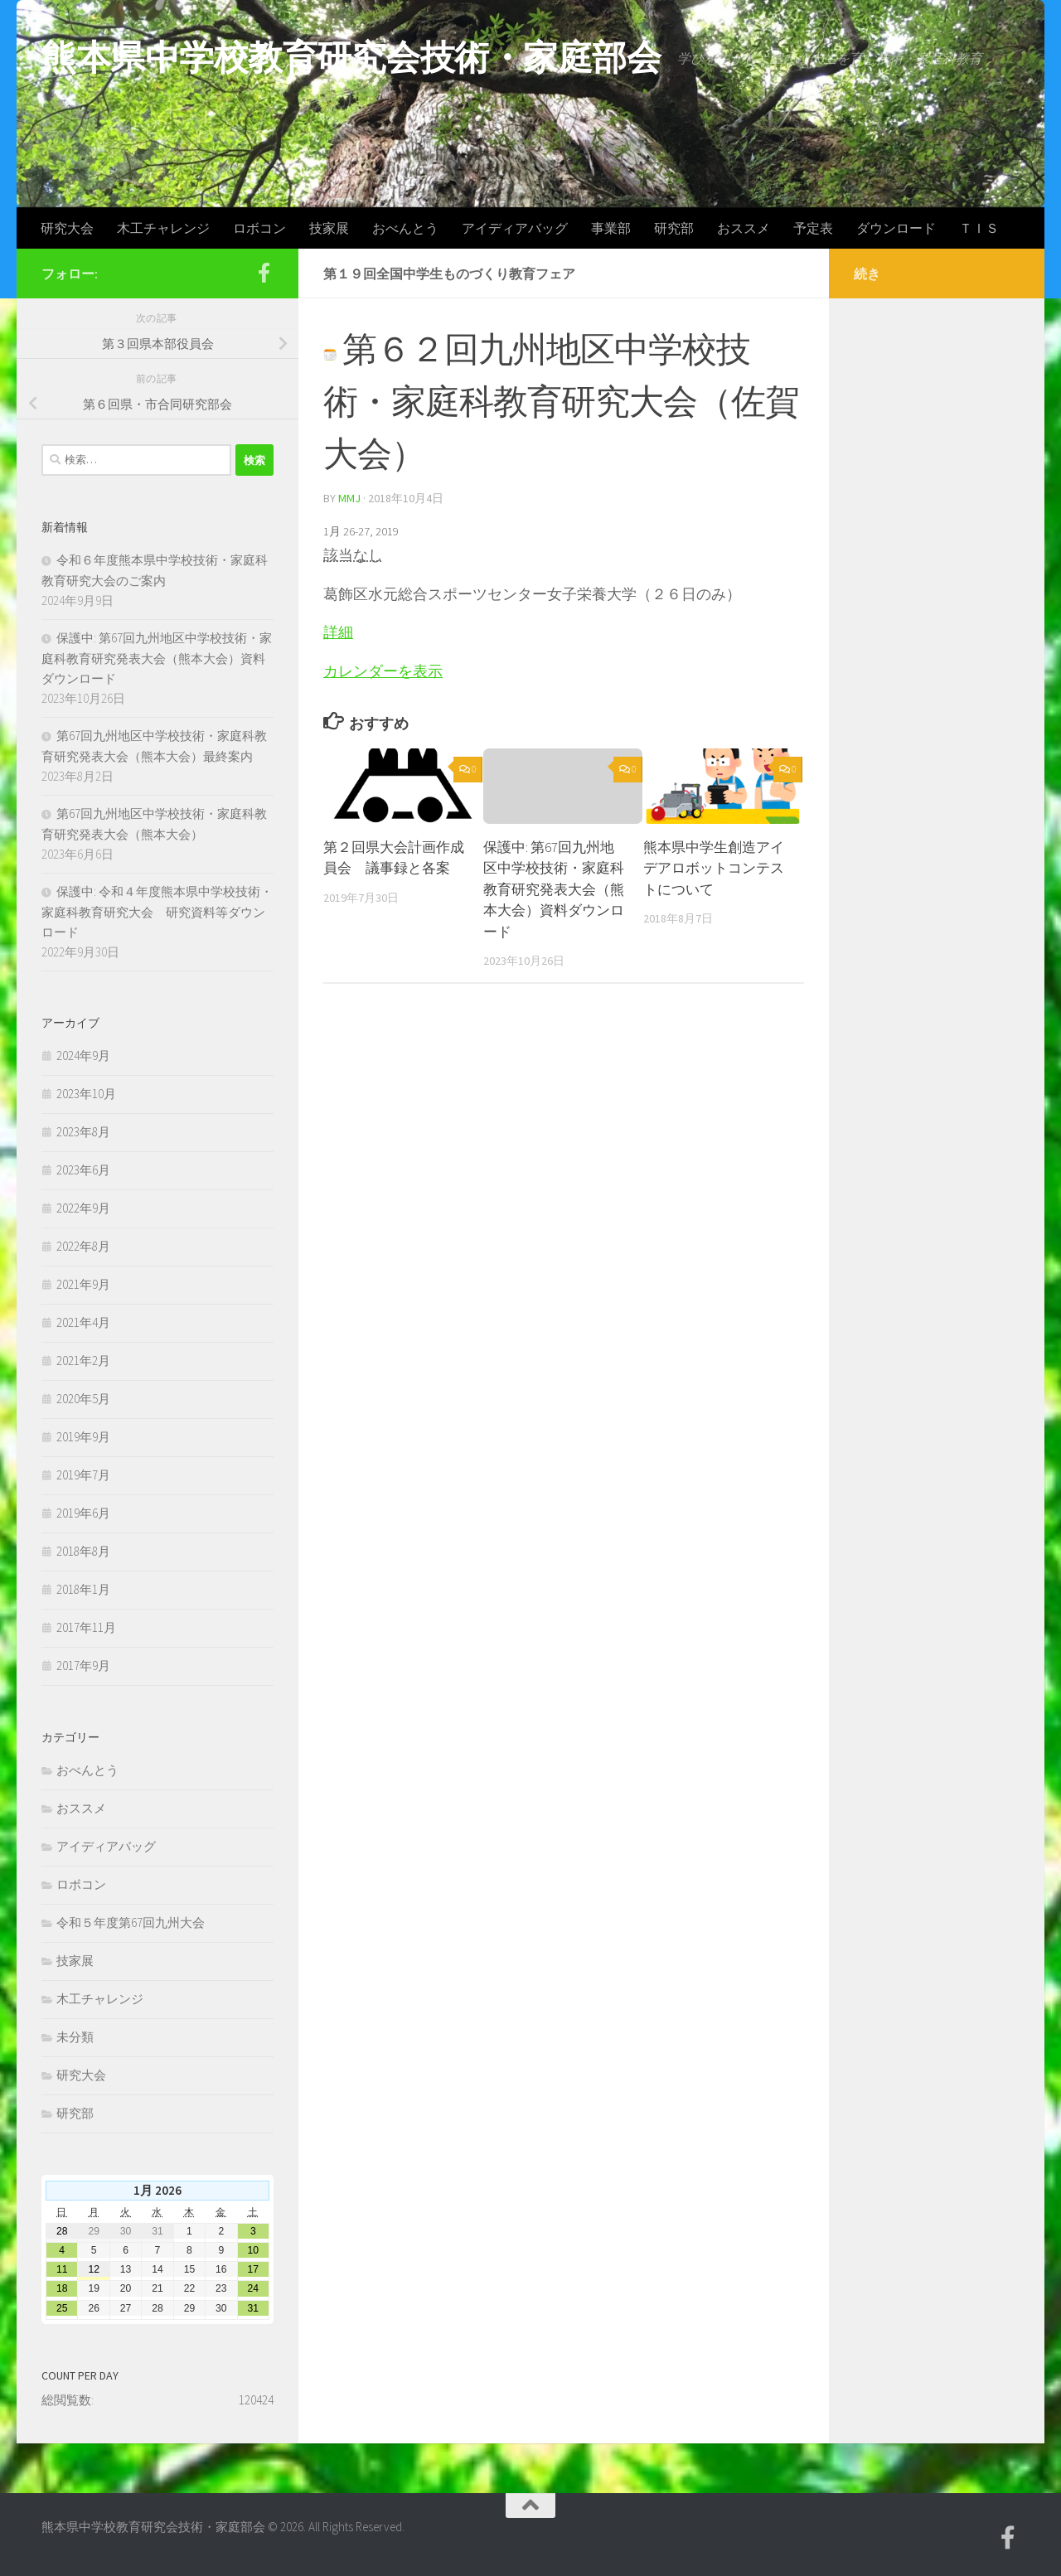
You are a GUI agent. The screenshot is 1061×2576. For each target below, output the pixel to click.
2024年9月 (83, 1055)
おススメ (743, 228)
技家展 (329, 228)
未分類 (75, 2037)
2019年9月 (83, 1437)
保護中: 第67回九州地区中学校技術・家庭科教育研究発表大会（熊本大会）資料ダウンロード (553, 889)
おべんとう (405, 228)
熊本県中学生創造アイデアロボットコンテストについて (713, 868)
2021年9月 (83, 1284)
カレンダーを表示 (383, 670)
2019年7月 (83, 1475)
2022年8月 (83, 1246)
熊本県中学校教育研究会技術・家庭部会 (351, 57)
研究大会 (67, 228)
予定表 (813, 228)
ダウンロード (896, 228)
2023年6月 (83, 1170)
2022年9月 (83, 1208)
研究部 (674, 228)
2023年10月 (86, 1094)
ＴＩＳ (979, 228)
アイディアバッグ (515, 228)
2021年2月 (83, 1360)
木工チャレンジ (163, 228)
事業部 (611, 228)
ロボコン (259, 228)
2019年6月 (83, 1513)
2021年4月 (83, 1322)
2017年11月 (86, 1627)
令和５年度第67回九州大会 (130, 1922)
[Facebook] (264, 273)
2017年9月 (83, 1665)
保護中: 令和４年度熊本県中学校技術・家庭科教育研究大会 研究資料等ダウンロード (157, 912)
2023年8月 (83, 1132)
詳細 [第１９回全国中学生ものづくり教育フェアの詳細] (338, 632)
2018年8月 (83, 1551)
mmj (349, 498)
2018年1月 (83, 1589)
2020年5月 (83, 1399)
